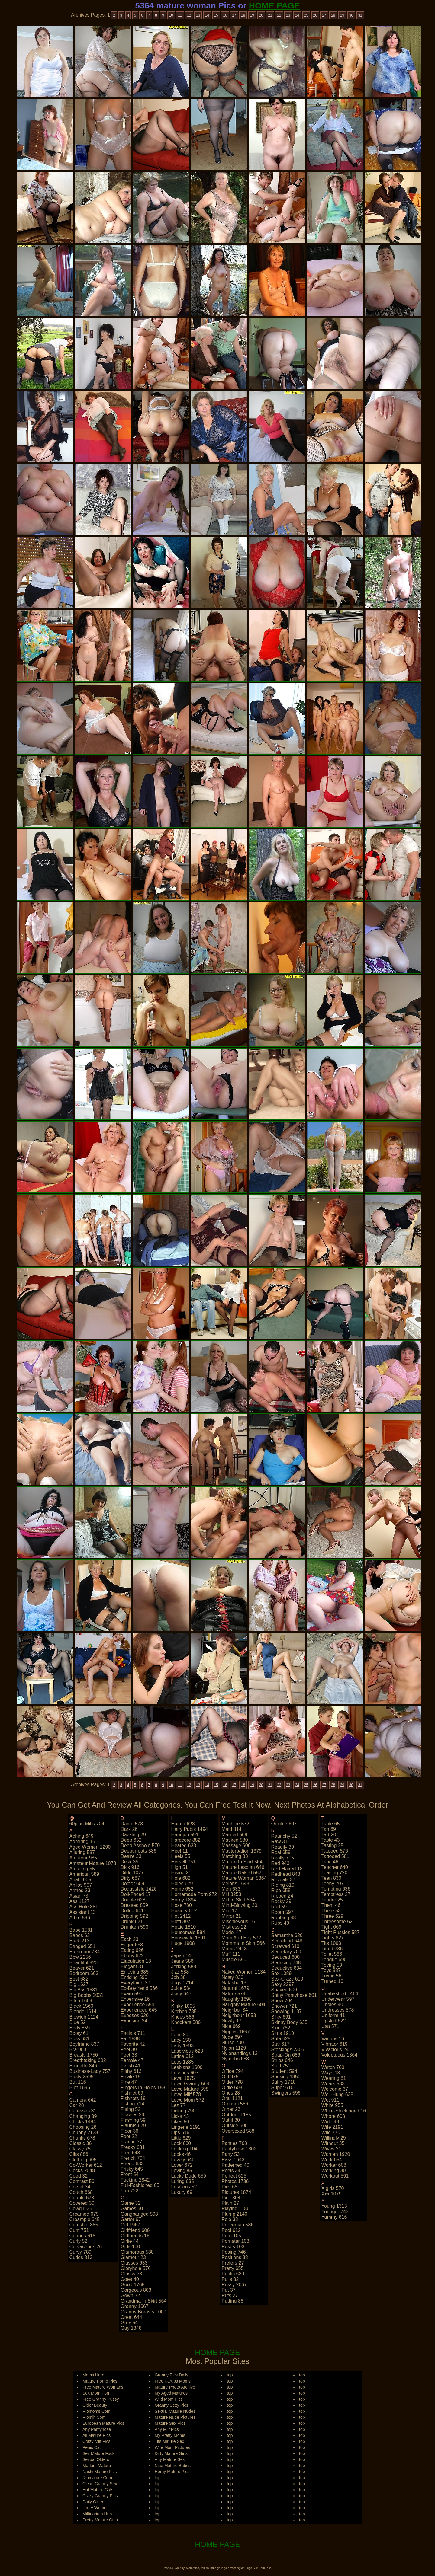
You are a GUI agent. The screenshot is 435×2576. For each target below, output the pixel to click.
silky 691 (281, 2016)
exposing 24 (134, 2020)
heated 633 (183, 1845)
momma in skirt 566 (243, 1943)
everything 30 (135, 1982)
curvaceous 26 (85, 2246)
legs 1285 (182, 2061)
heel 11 (179, 1850)
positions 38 (234, 2257)
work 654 (331, 2159)
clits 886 (78, 2154)
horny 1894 (183, 1899)
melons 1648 (235, 1883)
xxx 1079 (331, 2193)
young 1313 (334, 2206)
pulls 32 (230, 2279)
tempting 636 (335, 1888)
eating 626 (132, 1950)
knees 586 (182, 2016)
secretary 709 (286, 1951)
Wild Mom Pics (169, 2399)
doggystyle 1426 (138, 1888)
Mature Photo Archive (175, 2387)
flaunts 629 (133, 2125)
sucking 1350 (286, 2076)
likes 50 (180, 2121)
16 (225, 15)
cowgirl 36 (80, 2208)
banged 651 (82, 1946)
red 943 (280, 1863)
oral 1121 (232, 2098)
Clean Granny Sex (99, 2483)
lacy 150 (181, 2040)
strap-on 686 (285, 2054)
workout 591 (335, 2176)
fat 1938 (130, 2038)
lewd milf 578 (186, 2094)
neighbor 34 (234, 2010)
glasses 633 (134, 2262)
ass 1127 (79, 1901)
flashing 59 (133, 2120)
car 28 (76, 2105)
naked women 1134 (243, 1971)
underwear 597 (337, 1999)
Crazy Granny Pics (100, 2495)
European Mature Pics (103, 2423)
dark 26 (129, 1829)
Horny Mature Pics (172, 2471)
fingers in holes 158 (143, 2087)
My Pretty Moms (170, 2435)
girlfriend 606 (135, 2230)
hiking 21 (181, 1872)
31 (360, 15)
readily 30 (282, 1847)
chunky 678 (82, 2137)
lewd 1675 (183, 2078)
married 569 (234, 1834)
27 (324, 15)
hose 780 (181, 1905)
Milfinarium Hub (97, 2513)
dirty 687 (130, 1878)
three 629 (332, 1916)
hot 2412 (181, 1916)
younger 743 (335, 2211)
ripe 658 (281, 1890)
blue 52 (77, 2022)
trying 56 (331, 1975)
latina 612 (182, 2056)
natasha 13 (233, 1982)
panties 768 (234, 2143)
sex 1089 (281, 1973)
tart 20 (328, 1834)
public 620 (232, 2273)
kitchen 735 (184, 2011)
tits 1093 (331, 1943)
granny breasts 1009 (143, 2311)
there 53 (331, 1910)
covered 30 (82, 2203)
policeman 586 (237, 2224)
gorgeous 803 (136, 2290)
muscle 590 (233, 1959)
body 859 (79, 2027)
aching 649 (81, 1836)
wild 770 (330, 2132)
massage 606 (235, 1845)
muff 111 (230, 1954)
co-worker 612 (85, 2165)
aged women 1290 (90, 1847)
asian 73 (78, 1895)
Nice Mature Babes (173, 2465)
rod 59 (279, 1906)
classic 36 (80, 2143)
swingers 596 (286, 2093)
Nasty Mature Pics (99, 2471)
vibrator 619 (334, 2044)
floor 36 (129, 2131)
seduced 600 (285, 1957)
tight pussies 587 (340, 1932)
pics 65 (229, 2186)
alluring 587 (82, 1852)
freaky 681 (133, 2147)
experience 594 (137, 2004)
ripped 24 (282, 1895)
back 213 (79, 1940)
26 (315, 15)
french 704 (133, 2158)
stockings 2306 (287, 2049)
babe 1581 (81, 1930)
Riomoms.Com (96, 2411)
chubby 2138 (83, 2132)
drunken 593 (134, 1927)
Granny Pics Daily (171, 2375)
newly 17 (231, 2020)
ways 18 (330, 2072)
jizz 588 (180, 1971)
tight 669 (331, 1927)
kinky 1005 (183, 2006)
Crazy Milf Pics (96, 2441)
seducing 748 (286, 1962)
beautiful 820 (83, 1962)
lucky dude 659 (188, 2176)
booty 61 (79, 2033)
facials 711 (133, 2033)
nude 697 (231, 2037)
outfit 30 (230, 2120)
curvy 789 (80, 2252)
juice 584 (181, 1988)
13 (198, 15)
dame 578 (132, 1823)
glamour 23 (133, 2257)
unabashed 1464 (339, 1993)
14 (207, 15)
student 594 (284, 2071)
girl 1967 (130, 2224)
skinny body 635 (289, 2022)
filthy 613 (131, 2071)
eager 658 (132, 1944)
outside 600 (234, 2125)
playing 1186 (235, 2208)
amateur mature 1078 (92, 1863)
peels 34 (230, 2170)
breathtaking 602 (87, 2060)
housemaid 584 (188, 1932)
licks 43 (180, 2116)
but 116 (77, 2082)
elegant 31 (132, 1966)
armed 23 (79, 1890)
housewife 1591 (188, 1937)
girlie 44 (130, 2241)
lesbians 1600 (186, 2067)
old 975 (229, 2076)
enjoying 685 (135, 1971)
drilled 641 (132, 1910)
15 (216, 15)
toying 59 (331, 1965)
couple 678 (81, 2197)
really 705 (282, 1857)
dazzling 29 (133, 1834)
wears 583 (333, 2083)
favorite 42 (133, 2044)
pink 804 (230, 2197)
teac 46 (329, 1861)
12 (189, 15)
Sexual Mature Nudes (175, 2411)
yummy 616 (334, 2217)
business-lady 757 (90, 2071)
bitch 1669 (80, 2000)
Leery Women (95, 2507)
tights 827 (332, 1937)
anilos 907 (80, 1885)
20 (261, 15)
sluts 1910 (282, 2033)
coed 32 (78, 2176)
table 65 (330, 1823)
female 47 (132, 2060)
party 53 (230, 2154)
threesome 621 (338, 1921)
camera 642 (82, 2099)
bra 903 (77, 2049)
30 (351, 15)
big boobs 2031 (86, 1995)
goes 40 (130, 2279)
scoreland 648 (286, 1940)
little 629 (181, 2137)
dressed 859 (134, 1905)
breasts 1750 (83, 2054)
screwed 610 (285, 1946)
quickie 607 (284, 1823)
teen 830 (331, 1878)
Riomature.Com (97, 2477)
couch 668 (81, 2192)
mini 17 (229, 1910)
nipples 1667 (235, 2031)
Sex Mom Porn (96, 2393)
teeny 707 (332, 1883)
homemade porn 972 (194, 1894)
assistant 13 (82, 1912)
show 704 (282, 2000)
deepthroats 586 (138, 1850)
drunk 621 (132, 1921)
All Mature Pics (96, 2435)
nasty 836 (232, 1977)
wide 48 (330, 2121)
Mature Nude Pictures (175, 2417)
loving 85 (181, 2170)
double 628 (133, 1899)
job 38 (178, 1977)
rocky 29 (281, 1901)
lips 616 (180, 2132)
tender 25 (332, 1899)
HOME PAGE (274, 5)
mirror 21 (231, 1916)
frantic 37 (131, 2141)
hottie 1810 (183, 1927)
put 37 (228, 2290)
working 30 (333, 2170)
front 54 (130, 2174)
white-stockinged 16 (343, 2110)
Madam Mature (96, 2465)
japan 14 (181, 1955)
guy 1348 (131, 2328)
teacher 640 (334, 1867)
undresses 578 (337, 2010)
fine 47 (129, 2082)
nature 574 (233, 1993)
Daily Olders (93, 2501)
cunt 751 (79, 2230)
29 (342, 15)
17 (234, 15)
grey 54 (129, 2322)
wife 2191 (332, 2127)
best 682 (79, 1978)
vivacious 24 (335, 2049)
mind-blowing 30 (239, 1905)
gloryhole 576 (136, 2268)
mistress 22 (233, 1927)
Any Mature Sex (170, 2459)
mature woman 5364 (243, 1878)
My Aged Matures (171, 2393)
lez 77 (178, 2105)
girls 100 (130, 2246)
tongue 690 (334, 1959)
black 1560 (81, 2006)
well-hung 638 (337, 2094)
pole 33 (229, 2219)
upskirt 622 (333, 2020)
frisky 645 (132, 2169)
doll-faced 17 (136, 1894)
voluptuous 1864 (339, 2054)
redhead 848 (285, 1874)
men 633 (230, 1888)
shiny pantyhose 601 (294, 1995)
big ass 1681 (83, 1989)
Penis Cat (91, 2447)
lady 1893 (182, 2045)
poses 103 (232, 2246)
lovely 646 (182, 2159)
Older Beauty (94, 2405)
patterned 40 (235, 2165)
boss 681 (79, 2038)
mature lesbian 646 (242, 1867)
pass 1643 (232, 2159)
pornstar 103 (235, 2241)
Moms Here (93, 2375)
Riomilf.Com (93, 2417)
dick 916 (130, 1867)
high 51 (179, 1867)
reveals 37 (283, 1879)
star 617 (280, 2044)
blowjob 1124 (83, 2016)
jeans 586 (182, 1961)
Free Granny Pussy (100, 2399)
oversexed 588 (237, 2131)
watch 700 (332, 2067)
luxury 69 (181, 2192)
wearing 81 (333, 2078)
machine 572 (235, 1823)
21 (270, 15)
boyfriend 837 (84, 2044)
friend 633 (132, 2163)
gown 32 (130, 2295)
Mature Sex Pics (170, 2423)
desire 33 (131, 1856)
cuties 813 (81, 2257)
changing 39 (83, 2116)
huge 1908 (183, 1943)
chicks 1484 (82, 2121)
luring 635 (182, 2181)
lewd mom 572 (187, 2099)
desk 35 (129, 1861)
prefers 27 (232, 2262)
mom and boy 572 (241, 1937)
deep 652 (131, 1840)
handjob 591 (184, 1834)
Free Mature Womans (102, 2387)
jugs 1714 (182, 1982)
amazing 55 (82, 1868)
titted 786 (332, 1948)
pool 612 (230, 2230)
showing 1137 (286, 2011)
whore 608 (333, 2116)
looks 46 (181, 2154)
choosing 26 (83, 2127)
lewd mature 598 (189, 2089)
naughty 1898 (236, 1999)
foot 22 (129, 2136)
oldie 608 (231, 2087)
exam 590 (131, 1993)
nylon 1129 (233, 2048)
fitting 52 (130, 2109)
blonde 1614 (83, 2011)
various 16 (332, 2038)
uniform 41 (333, 2015)
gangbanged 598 (139, 2214)
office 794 (232, 2071)
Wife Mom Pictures (172, 2447)
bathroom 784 (84, 1951)
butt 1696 (79, 2087)
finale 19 (130, 2076)
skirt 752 (280, 2027)
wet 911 (330, 2099)
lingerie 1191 (185, 2127)
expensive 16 (135, 1999)
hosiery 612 (184, 1910)
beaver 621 (81, 1968)
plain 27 (230, 2203)
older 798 (232, 2082)
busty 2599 (81, 2076)
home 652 (182, 1888)
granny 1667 (135, 2306)
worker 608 (333, 2165)
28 (333, 15)
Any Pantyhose (96, 2429)
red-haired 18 (287, 1868)
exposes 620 (135, 2015)
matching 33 (234, 1856)
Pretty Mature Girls (100, 2519)
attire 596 (79, 1917)
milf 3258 (231, 1894)
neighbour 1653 (238, 2015)
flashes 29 (132, 2114)
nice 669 (230, 2026)
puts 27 (229, 2295)
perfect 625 (233, 2176)
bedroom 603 (83, 1973)
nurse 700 (232, 2042)
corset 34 (79, 2186)
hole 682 (180, 1878)
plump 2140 (234, 2214)
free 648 (130, 2152)
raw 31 (279, 1841)
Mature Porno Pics (99, 2381)
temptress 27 (335, 1894)
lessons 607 (184, 2072)
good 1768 (132, 2284)
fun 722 (129, 2190)
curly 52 (78, 2241)
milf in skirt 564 (238, 1899)
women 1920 (335, 2154)
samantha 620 (287, 1935)
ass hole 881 (83, 1906)
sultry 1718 (283, 2082)
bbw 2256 (80, 1957)
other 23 (230, 2109)
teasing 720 (334, 1872)
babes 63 (79, 1935)
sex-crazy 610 (287, 1978)
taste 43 (330, 1840)
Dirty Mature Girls (171, 2453)
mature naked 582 (241, 1872)
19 (252, 15)
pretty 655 (232, 2268)
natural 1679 (235, 1988)
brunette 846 (83, 2065)
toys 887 (331, 1970)
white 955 (332, 2105)
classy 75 (80, 2148)
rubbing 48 (283, 1917)
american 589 (84, 1874)
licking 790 (183, 2110)
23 (288, 15)
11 (180, 15)
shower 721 (284, 2006)
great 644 (131, 2317)
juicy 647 (181, 1993)
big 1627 (79, 1984)
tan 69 (328, 1829)
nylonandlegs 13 (239, 2053)
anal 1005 (80, 1879)
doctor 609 (132, 1883)
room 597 (282, 1912)
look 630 (181, 2143)
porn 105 (231, 2235)
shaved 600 (284, 1989)
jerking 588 (183, 1966)
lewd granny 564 (190, 2083)
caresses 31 (83, 2110)
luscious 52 (184, 2186)
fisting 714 (132, 2103)
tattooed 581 (335, 1856)
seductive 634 (286, 1968)
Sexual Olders (95, 2459)
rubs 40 (280, 1923)
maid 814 (231, 1829)
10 (171, 15)
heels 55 (180, 1856)
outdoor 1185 (236, 2114)
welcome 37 (334, 2089)
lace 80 (179, 2034)
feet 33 (129, 2054)
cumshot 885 (83, 2224)
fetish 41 (130, 2065)
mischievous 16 (238, 1921)
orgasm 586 (234, 2103)
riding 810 (283, 1885)
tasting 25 (332, 1845)
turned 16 (332, 1981)
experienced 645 (139, 2010)
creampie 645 (84, 2219)
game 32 (130, 2203)
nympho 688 (235, 2058)
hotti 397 (180, 1921)
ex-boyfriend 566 (139, 1988)
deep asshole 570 (140, 1845)
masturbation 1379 (241, 1850)
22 (279, 15)
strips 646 (282, 2060)
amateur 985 (83, 1857)
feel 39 (129, 2049)
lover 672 (181, 2165)
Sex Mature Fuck (98, 2453)
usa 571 (330, 2026)
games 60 (132, 2208)
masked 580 (234, 1840)
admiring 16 (82, 1841)
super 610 (282, 2087)
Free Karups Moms (173, 2381)
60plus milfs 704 (87, 1823)
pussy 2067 (234, 2284)
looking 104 (184, 2148)
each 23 (129, 1939)
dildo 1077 (132, 1872)
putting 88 (232, 2300)
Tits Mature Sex (169, 2441)
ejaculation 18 (136, 1961)
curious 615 (82, 2235)
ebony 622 (132, 1955)
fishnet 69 (132, 2093)
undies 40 (332, 2004)
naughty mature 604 (243, 2004)
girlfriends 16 (135, 2235)
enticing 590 (134, 1977)
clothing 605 (83, 2159)
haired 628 (183, 1823)
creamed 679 (84, 2214)
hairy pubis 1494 (189, 1829)
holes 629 (182, 1883)
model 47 (231, 1932)
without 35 (332, 2143)
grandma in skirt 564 (143, 2300)
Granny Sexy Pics (171, 2405)
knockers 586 (186, 2022)
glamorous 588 (137, 2252)
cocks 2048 (82, 2170)
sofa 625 (281, 2038)
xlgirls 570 (332, 2188)
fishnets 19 (133, 2098)
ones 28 (230, 2093)
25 (306, 15)
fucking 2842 (135, 2179)
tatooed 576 (334, 1850)
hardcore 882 (185, 1840)
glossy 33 (131, 2273)
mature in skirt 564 (241, 1861)
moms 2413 (234, 1948)
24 (297, 15)
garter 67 (131, 2219)
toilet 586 (331, 1954)
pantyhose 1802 (238, 2148)
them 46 (330, 1905)
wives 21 (331, 2148)
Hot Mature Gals (97, 2489)
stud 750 (281, 2065)
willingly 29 (333, 2137)
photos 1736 (235, 2181)
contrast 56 (82, 2181)
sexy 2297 (282, 1984)
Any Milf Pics (167, 2429)
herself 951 (183, 1861)
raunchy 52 (284, 1836)
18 (243, 15)
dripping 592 (134, 1916)
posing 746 (233, 2252)
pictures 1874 (236, 2192)
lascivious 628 (187, 2051)
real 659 (281, 1852)
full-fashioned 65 (140, 2185)
